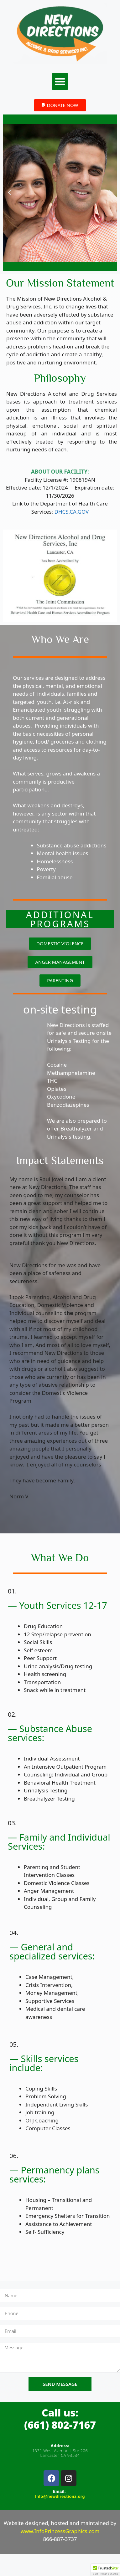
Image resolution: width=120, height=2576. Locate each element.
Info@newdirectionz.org (60, 2496)
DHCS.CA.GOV (72, 511)
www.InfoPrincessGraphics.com (60, 2531)
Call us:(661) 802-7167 (60, 2418)
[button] (60, 81)
